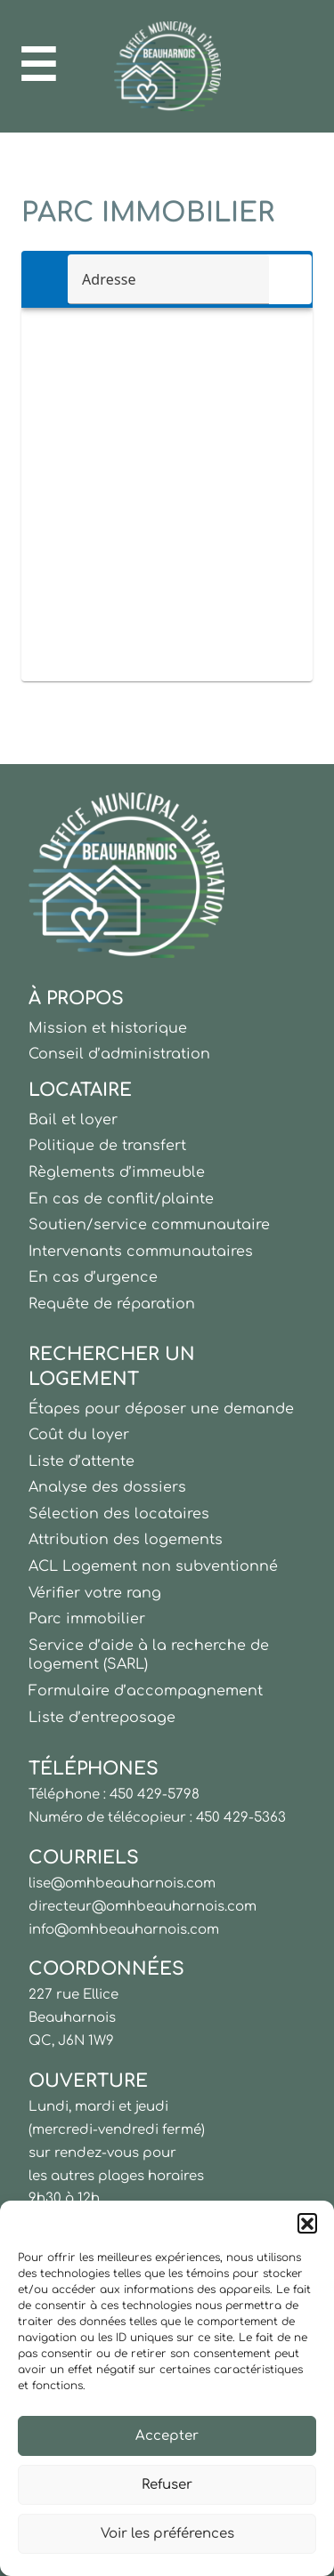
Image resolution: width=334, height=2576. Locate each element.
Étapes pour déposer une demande (161, 1409)
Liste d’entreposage (102, 1718)
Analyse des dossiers (107, 1487)
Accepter (167, 2435)
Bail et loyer (73, 1120)
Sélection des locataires (119, 1514)
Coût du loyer (79, 1435)
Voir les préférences (167, 2533)
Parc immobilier (87, 1619)
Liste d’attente (81, 1461)
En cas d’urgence (93, 1277)
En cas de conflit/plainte (121, 1199)
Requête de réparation (112, 1304)
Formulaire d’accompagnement (146, 1691)
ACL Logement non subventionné (153, 1566)
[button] (307, 2223)
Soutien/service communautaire (149, 1225)
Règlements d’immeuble (117, 1172)
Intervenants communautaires (141, 1252)
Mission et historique (108, 1028)
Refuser (167, 2484)
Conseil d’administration (119, 1054)
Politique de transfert (107, 1146)
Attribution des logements (126, 1540)
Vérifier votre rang (95, 1593)
